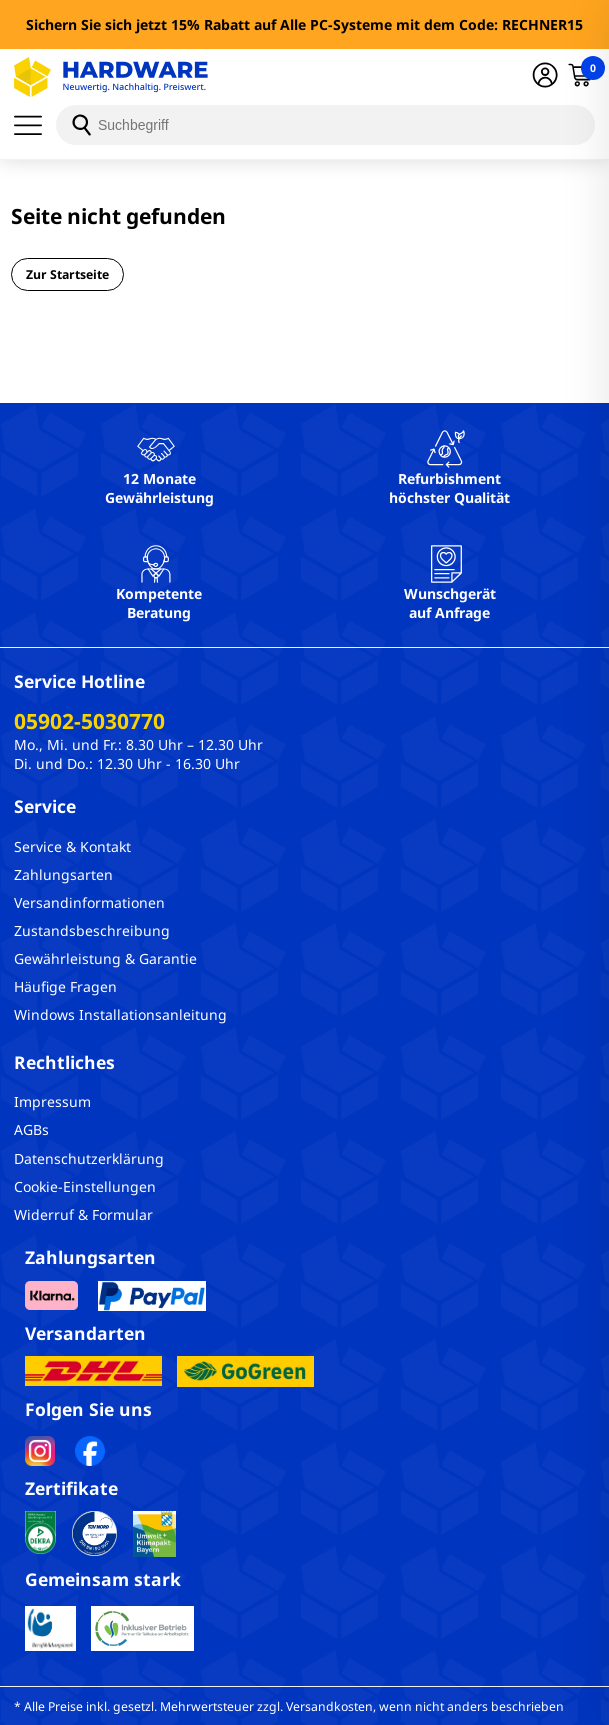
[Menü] (35, 125)
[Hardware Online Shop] (111, 77)
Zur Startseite (67, 274)
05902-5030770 (89, 721)
